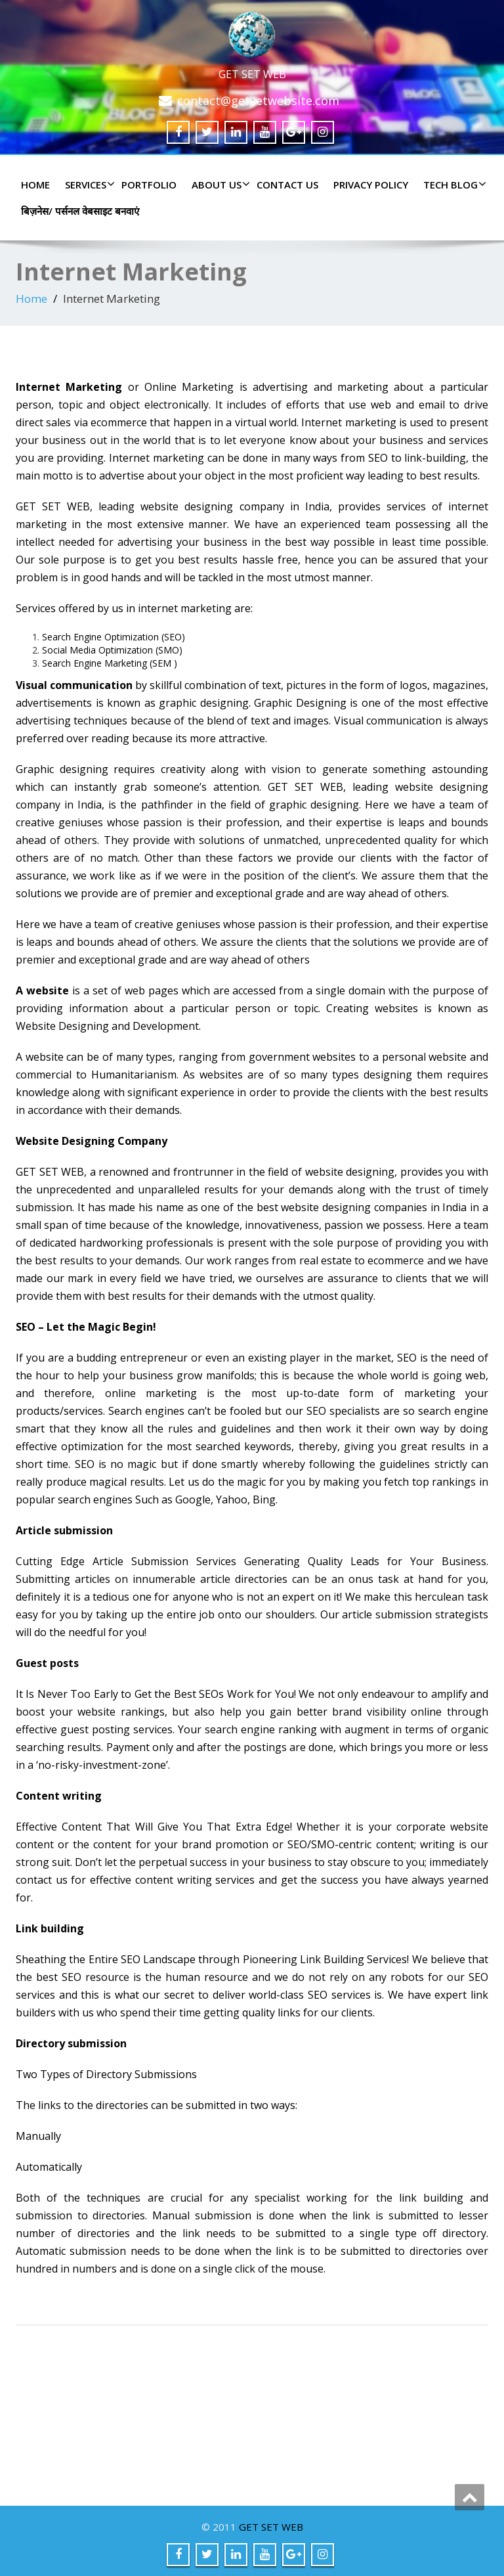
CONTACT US (287, 184)
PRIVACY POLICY (370, 184)
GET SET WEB (271, 2526)
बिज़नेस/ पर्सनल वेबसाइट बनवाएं (80, 210)
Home (35, 184)
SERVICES (88, 184)
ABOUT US (219, 184)
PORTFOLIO (149, 184)
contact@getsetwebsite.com (258, 100)
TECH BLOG (453, 184)
